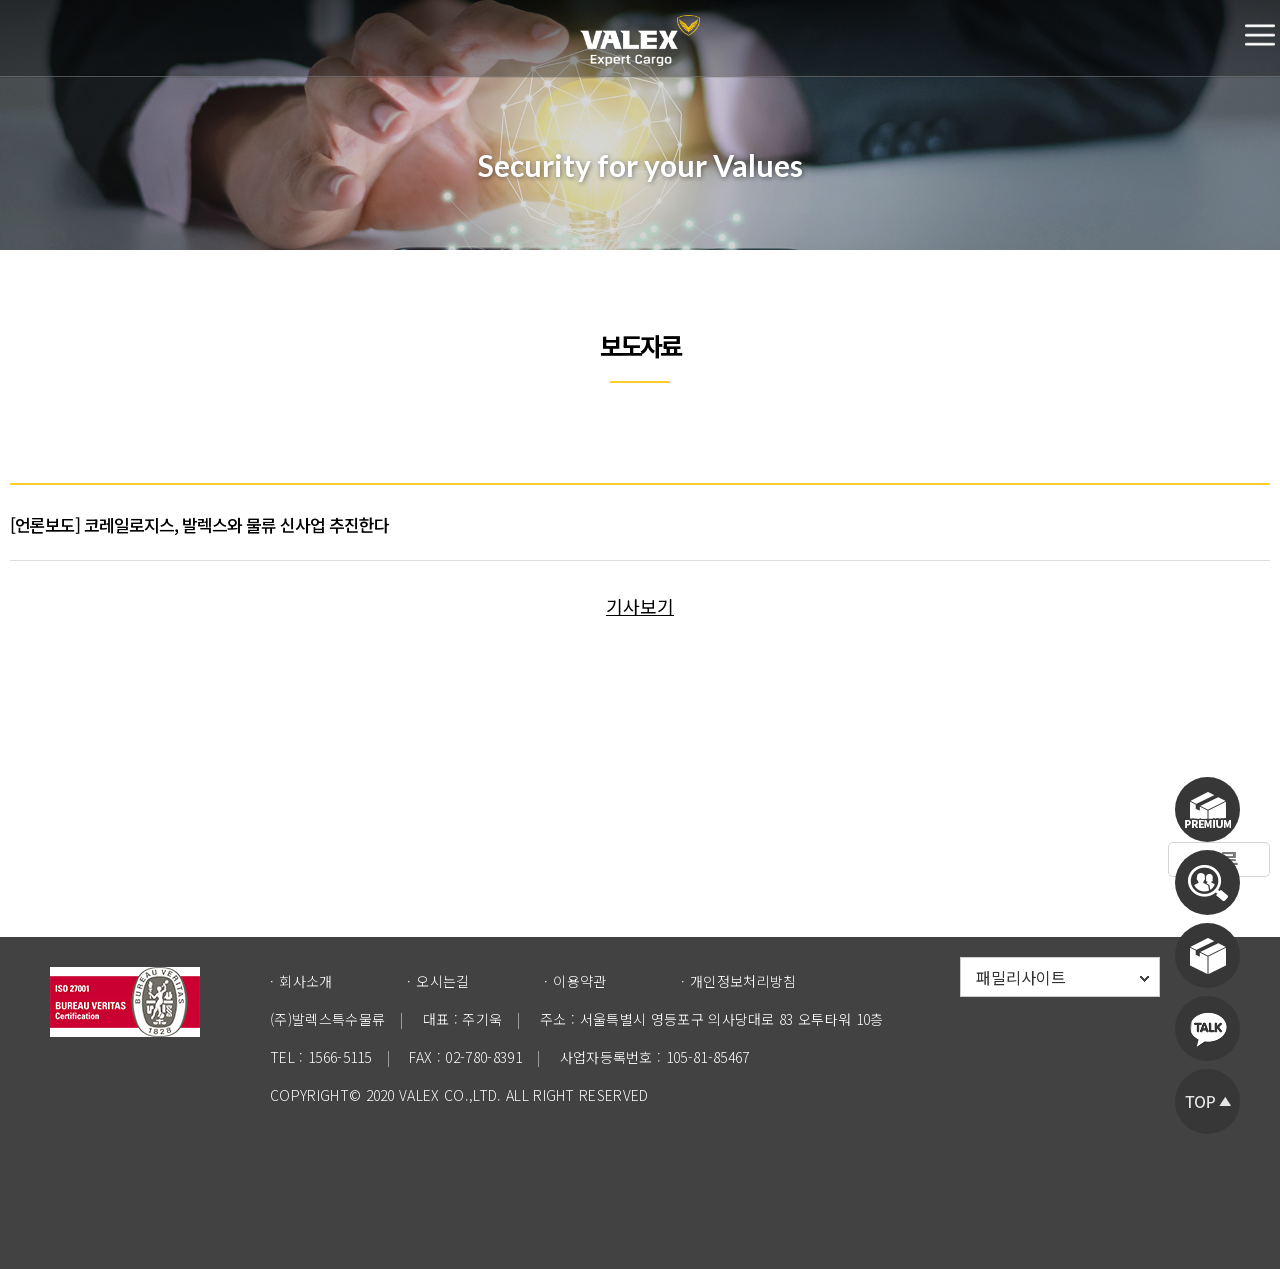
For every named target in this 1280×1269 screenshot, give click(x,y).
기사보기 (640, 606)
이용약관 (579, 981)
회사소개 (305, 981)
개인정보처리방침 (743, 981)
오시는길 (442, 981)
